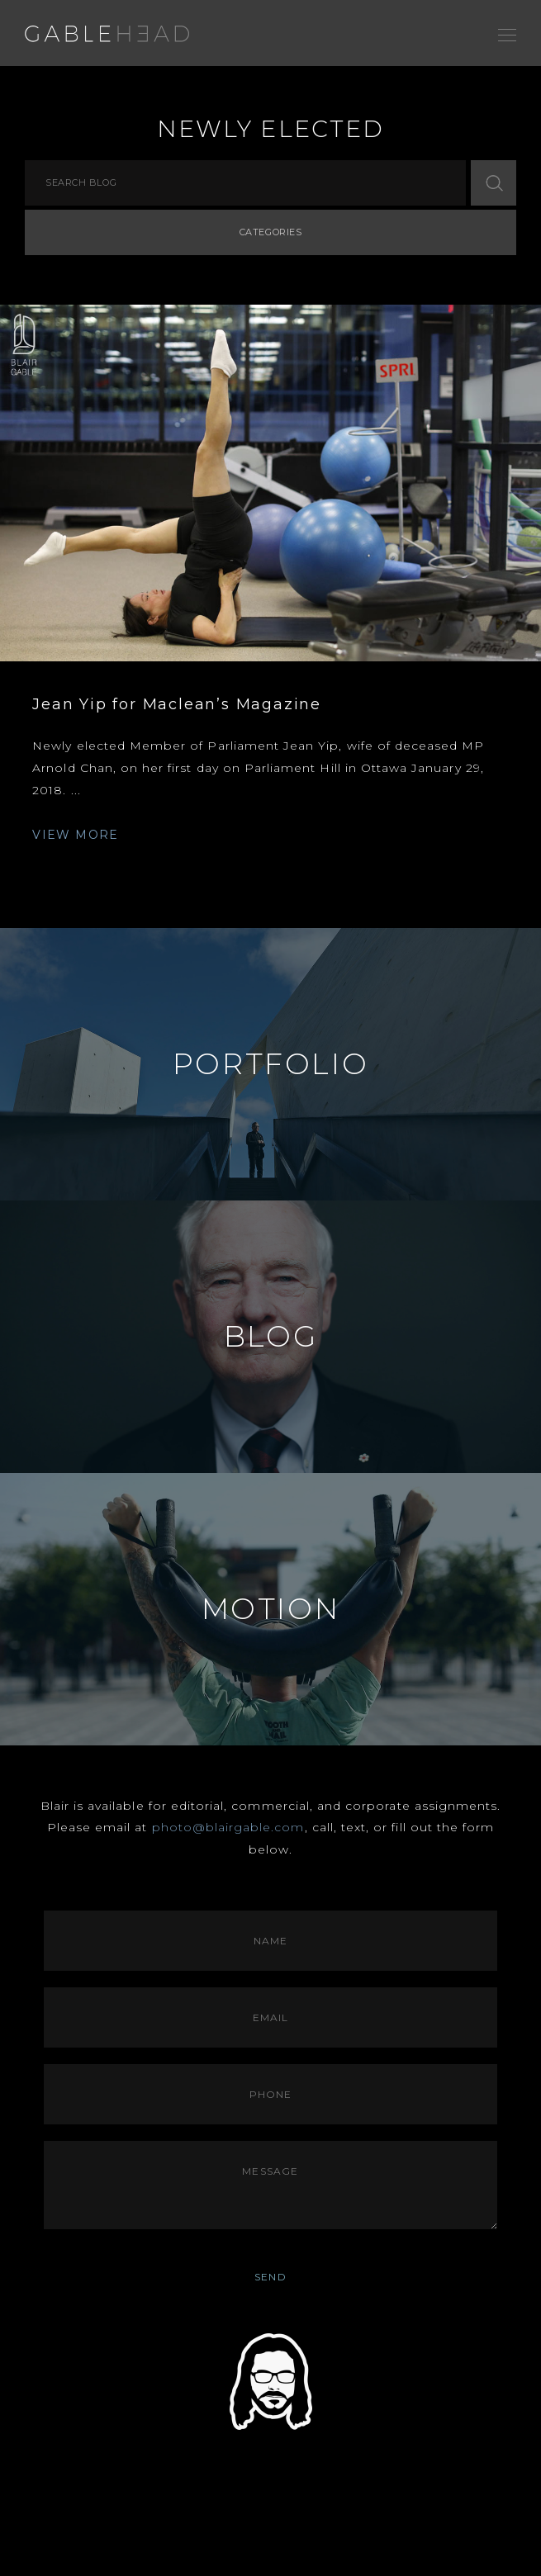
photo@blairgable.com (228, 1827)
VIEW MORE (75, 834)
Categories (271, 232)
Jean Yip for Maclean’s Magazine (176, 704)
